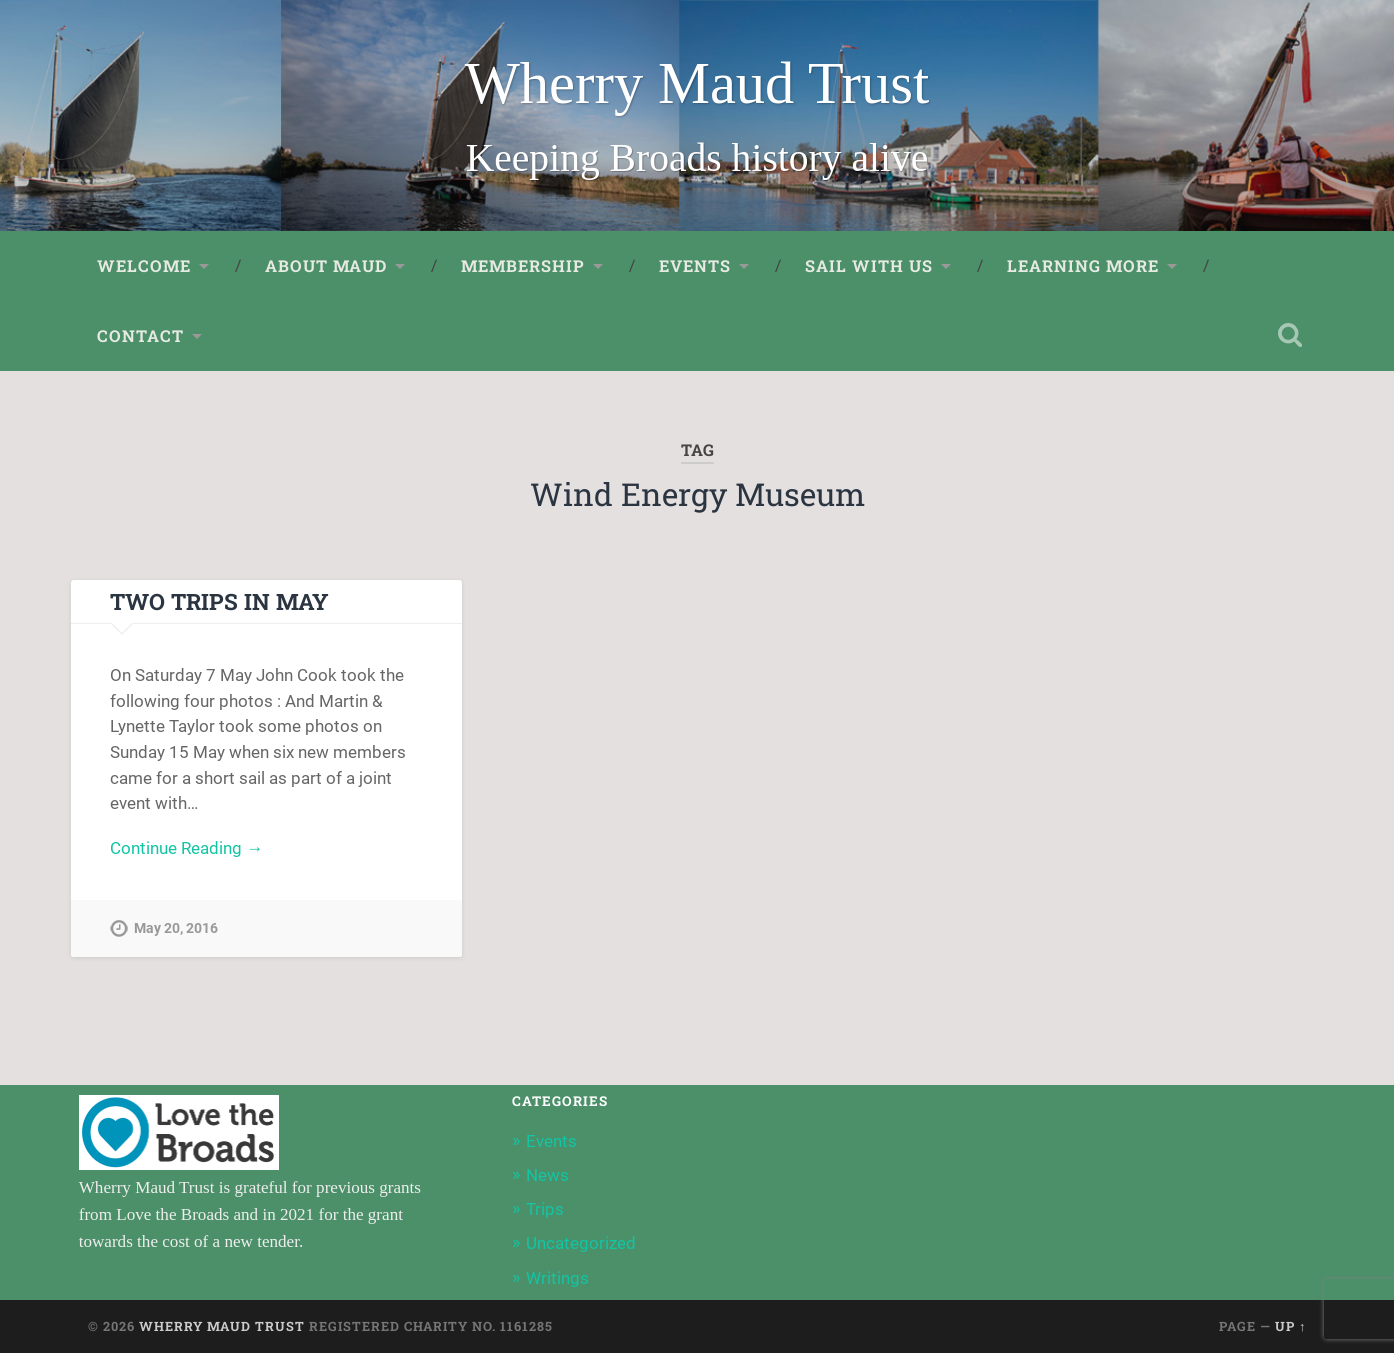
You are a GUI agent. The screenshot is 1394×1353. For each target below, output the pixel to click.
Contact (140, 335)
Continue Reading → (186, 848)
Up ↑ (1290, 1326)
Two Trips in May (219, 601)
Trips (545, 1209)
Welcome (144, 265)
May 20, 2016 (176, 928)
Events (695, 265)
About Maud (326, 265)
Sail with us (869, 265)
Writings (557, 1278)
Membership (523, 265)
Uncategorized (581, 1243)
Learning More (1083, 265)
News (547, 1175)
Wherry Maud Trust (697, 83)
